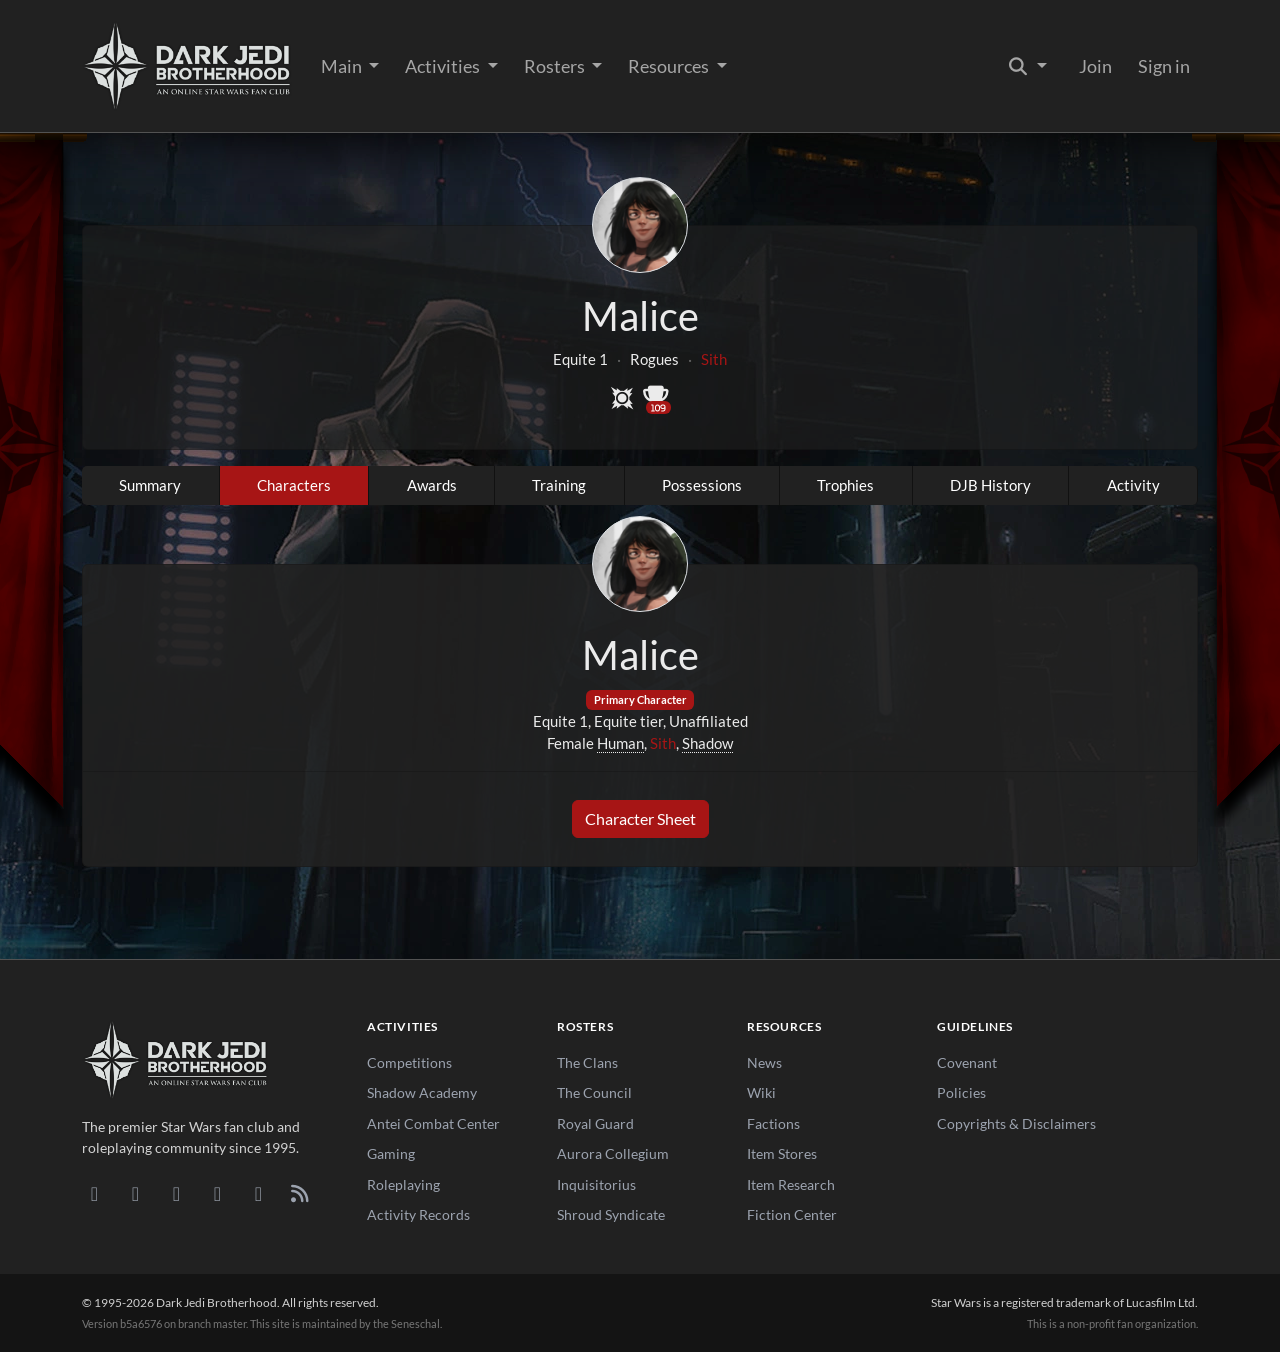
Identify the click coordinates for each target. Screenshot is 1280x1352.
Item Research (791, 1184)
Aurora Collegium (613, 1153)
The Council (594, 1092)
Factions (773, 1123)
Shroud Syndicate (611, 1214)
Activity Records (418, 1214)
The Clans (587, 1062)
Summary (150, 485)
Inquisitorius (596, 1184)
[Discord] (94, 1193)
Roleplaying (403, 1184)
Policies (961, 1092)
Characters (294, 485)
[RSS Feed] (299, 1193)
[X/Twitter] (258, 1193)
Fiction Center (792, 1214)
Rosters (556, 66)
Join (1095, 66)
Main (343, 66)
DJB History (990, 485)
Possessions (702, 485)
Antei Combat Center (433, 1123)
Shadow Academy (422, 1092)
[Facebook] (176, 1193)
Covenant (967, 1062)
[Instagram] (217, 1193)
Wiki (761, 1092)
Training (559, 485)
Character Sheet (640, 818)
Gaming (391, 1153)
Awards (432, 485)
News (764, 1062)
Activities (444, 66)
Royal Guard (595, 1123)
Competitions (409, 1062)
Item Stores (782, 1153)
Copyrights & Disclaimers (1016, 1123)
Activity (1133, 485)
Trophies (845, 485)
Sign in (1164, 66)
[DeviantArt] (135, 1193)
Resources (670, 66)
